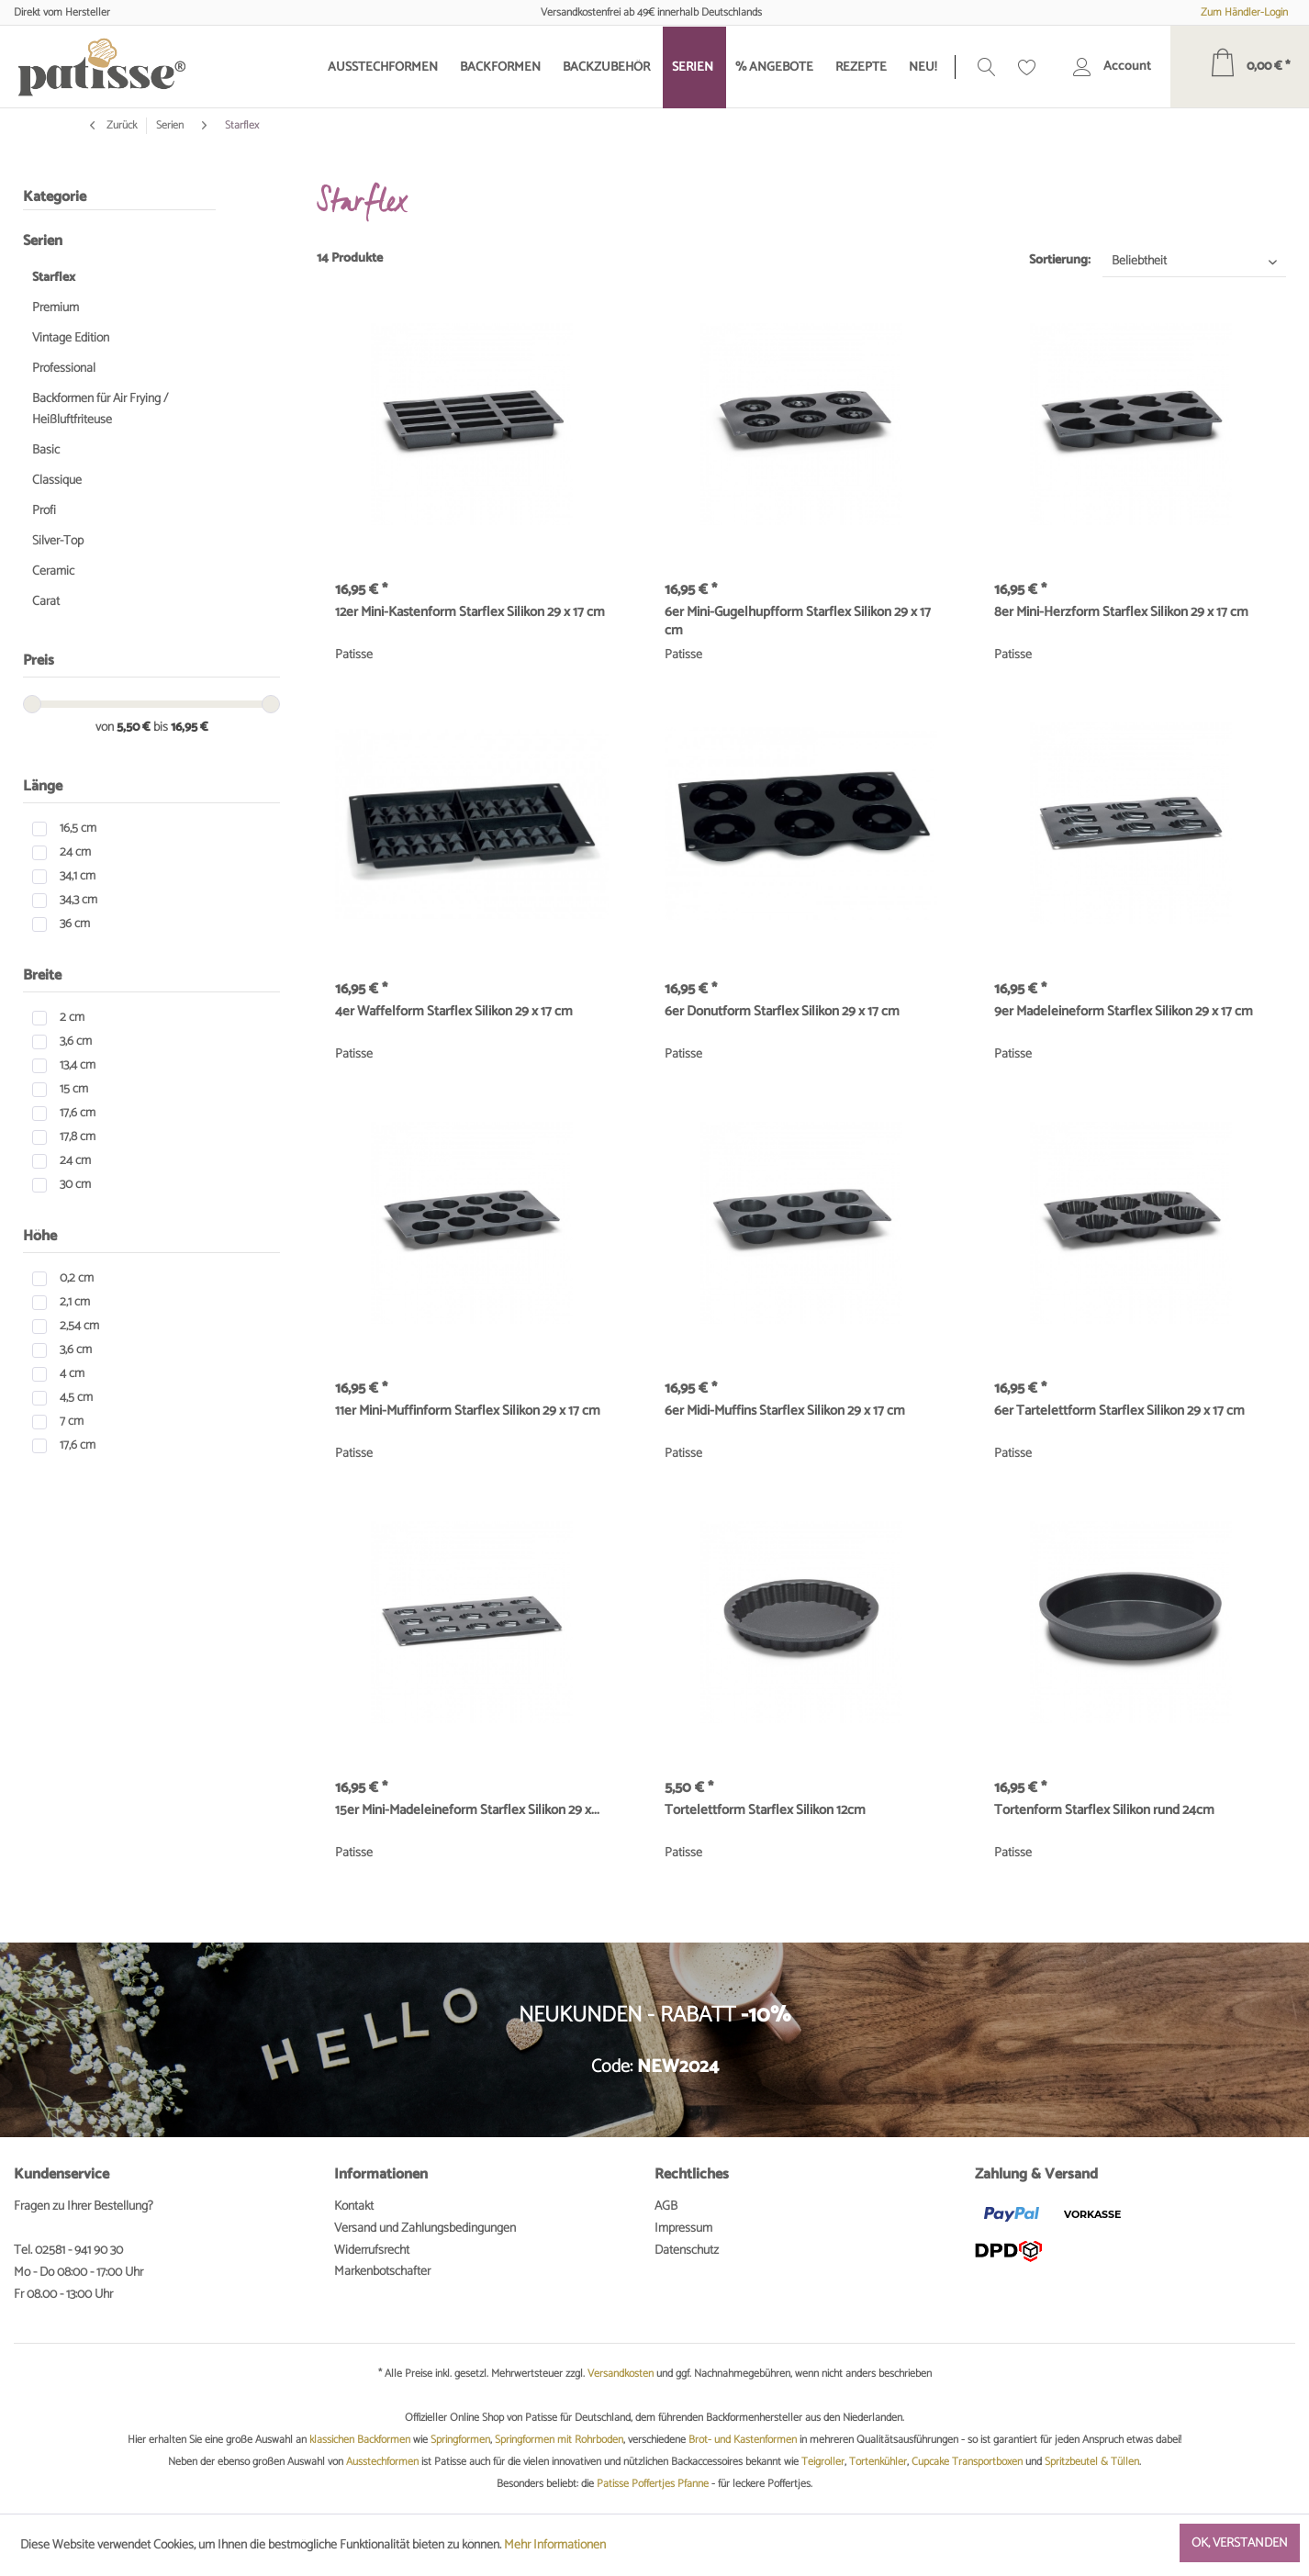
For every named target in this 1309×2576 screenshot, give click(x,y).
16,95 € (189, 727)
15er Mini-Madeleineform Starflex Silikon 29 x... (467, 1811)
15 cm (74, 1089)
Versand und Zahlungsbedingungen (425, 2228)
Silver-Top (58, 541)
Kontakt (354, 2206)
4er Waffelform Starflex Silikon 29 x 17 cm (454, 1012)
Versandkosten (620, 2373)
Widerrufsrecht (371, 2250)
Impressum (683, 2228)
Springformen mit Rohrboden (559, 2439)
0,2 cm (77, 1278)
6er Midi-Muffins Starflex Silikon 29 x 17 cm (785, 1412)
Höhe (40, 1236)
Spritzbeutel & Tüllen (1092, 2461)
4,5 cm (76, 1397)
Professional (63, 368)
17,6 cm (77, 1113)
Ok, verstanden (1240, 2543)
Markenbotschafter (382, 2271)
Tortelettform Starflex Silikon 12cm (765, 1811)
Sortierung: (1060, 260)
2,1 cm (75, 1302)
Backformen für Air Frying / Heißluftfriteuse (100, 409)
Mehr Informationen (555, 2545)
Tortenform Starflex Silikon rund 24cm (1104, 1811)
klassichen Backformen (359, 2439)
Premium (55, 308)
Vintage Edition (70, 338)
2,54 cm (79, 1326)
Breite (42, 975)
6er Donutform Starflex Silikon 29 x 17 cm (782, 1012)
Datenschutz (686, 2250)
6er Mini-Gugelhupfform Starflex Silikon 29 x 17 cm (798, 621)
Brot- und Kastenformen (742, 2439)
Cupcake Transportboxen (967, 2461)
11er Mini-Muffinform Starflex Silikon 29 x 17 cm (467, 1412)
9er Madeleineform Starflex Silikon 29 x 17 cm (1123, 1012)
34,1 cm (77, 876)
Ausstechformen (382, 2461)
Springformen (460, 2439)
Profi (44, 510)
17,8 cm (77, 1137)
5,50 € (135, 727)
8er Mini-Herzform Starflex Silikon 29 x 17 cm (1121, 613)
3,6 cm (76, 1041)
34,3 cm (78, 900)
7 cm (72, 1421)
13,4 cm (77, 1065)
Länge (42, 786)
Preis (38, 660)
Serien (42, 241)
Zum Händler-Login (1244, 12)
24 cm (75, 852)
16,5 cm (78, 828)
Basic (46, 450)
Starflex (53, 277)
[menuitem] (385, 67)
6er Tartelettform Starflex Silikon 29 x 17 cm (1119, 1412)
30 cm (75, 1184)
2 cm (72, 1017)
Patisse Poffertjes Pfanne (653, 2483)
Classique (57, 480)
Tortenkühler (878, 2461)
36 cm (75, 924)
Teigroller (823, 2461)
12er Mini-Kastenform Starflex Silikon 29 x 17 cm (470, 613)
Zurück (113, 126)
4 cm (72, 1373)
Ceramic (53, 571)
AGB (665, 2206)
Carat (46, 601)
